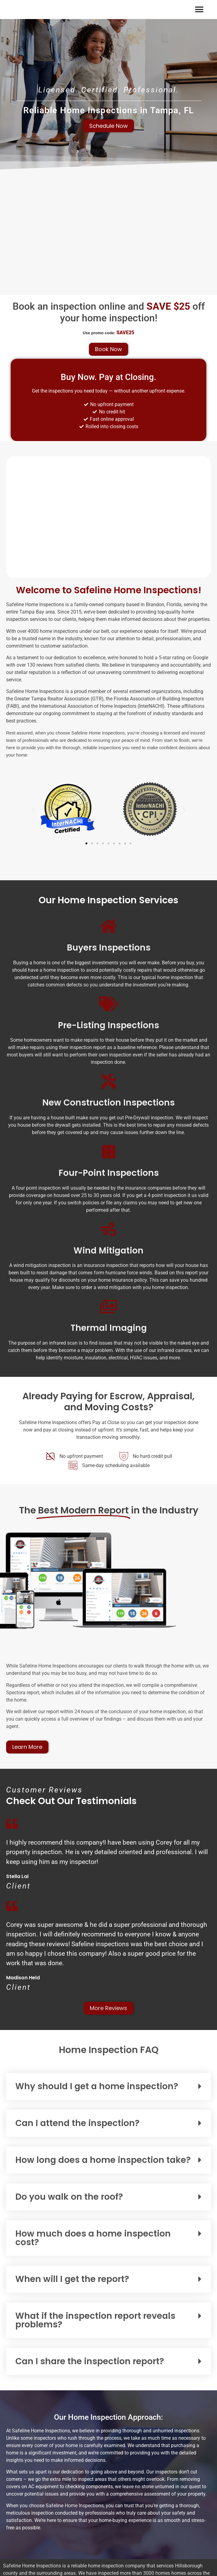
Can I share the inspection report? (89, 2361)
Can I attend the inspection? (77, 2123)
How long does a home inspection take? (103, 2160)
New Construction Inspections (108, 1103)
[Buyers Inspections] (108, 926)
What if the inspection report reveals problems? (95, 2320)
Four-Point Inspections (109, 1173)
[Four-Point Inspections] (108, 1151)
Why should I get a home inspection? (96, 2086)
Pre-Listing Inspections (108, 1025)
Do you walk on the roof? (69, 2197)
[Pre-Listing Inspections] (108, 1004)
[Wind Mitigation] (108, 1229)
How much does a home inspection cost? (93, 2238)
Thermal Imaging (108, 1328)
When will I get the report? (72, 2279)
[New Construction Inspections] (108, 1081)
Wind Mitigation (108, 1251)
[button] (199, 9)
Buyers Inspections (108, 948)
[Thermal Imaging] (108, 1306)
